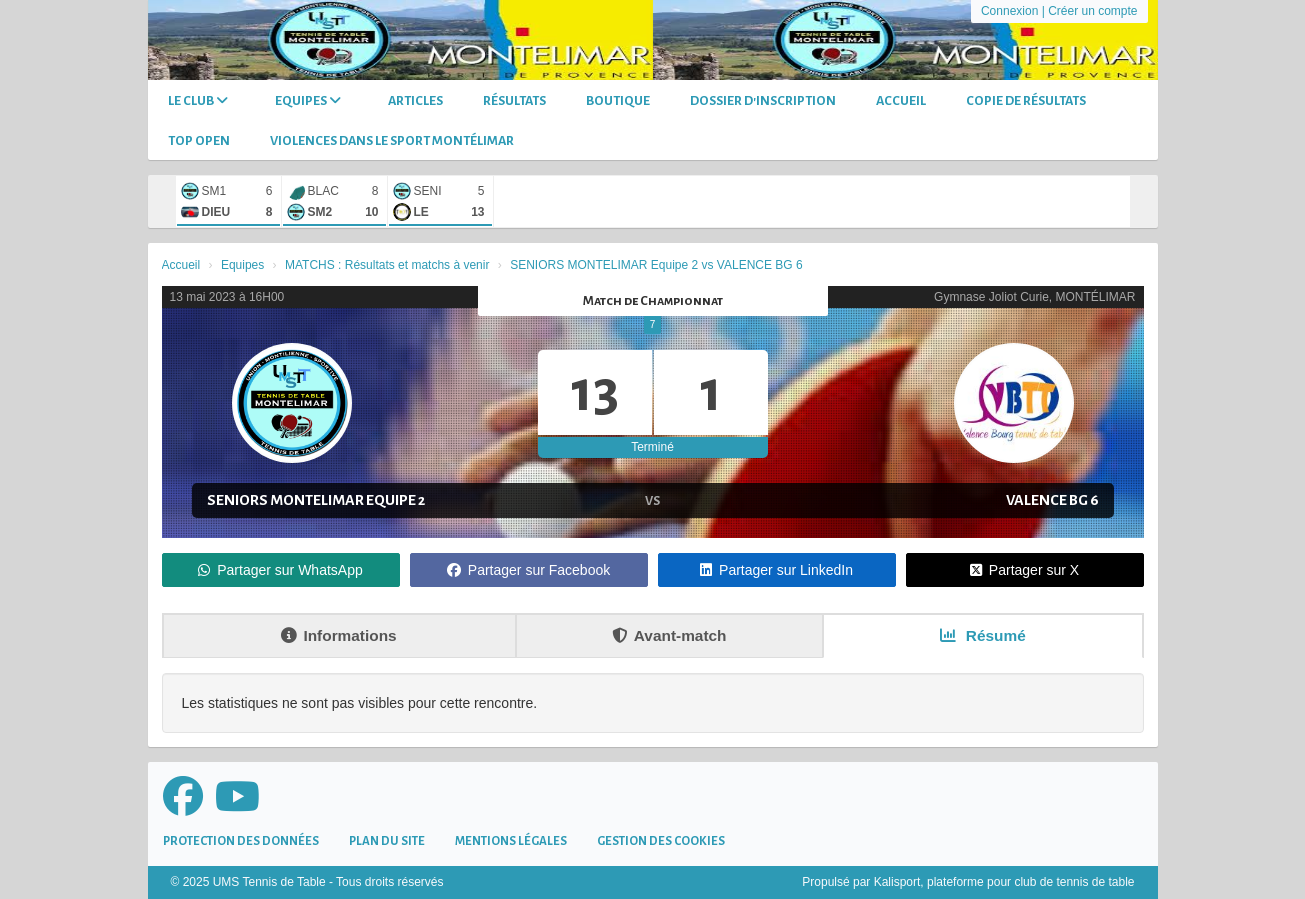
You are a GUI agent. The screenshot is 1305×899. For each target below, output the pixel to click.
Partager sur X (1024, 570)
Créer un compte (1092, 11)
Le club (198, 100)
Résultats (514, 101)
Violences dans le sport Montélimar (392, 141)
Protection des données (241, 841)
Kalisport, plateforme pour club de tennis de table (1004, 882)
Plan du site (387, 841)
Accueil (901, 101)
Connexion (1009, 11)
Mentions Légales (511, 841)
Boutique (618, 101)
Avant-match (669, 635)
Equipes (308, 100)
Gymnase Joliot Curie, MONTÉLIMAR (1034, 297)
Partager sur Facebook (528, 570)
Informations (338, 635)
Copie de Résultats (1026, 101)
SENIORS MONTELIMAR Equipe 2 (316, 500)
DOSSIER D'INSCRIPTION (763, 101)
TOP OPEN (199, 141)
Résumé (983, 635)
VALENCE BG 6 (1052, 500)
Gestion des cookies (661, 841)
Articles (415, 101)
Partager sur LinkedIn (776, 570)
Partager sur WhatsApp (280, 570)
